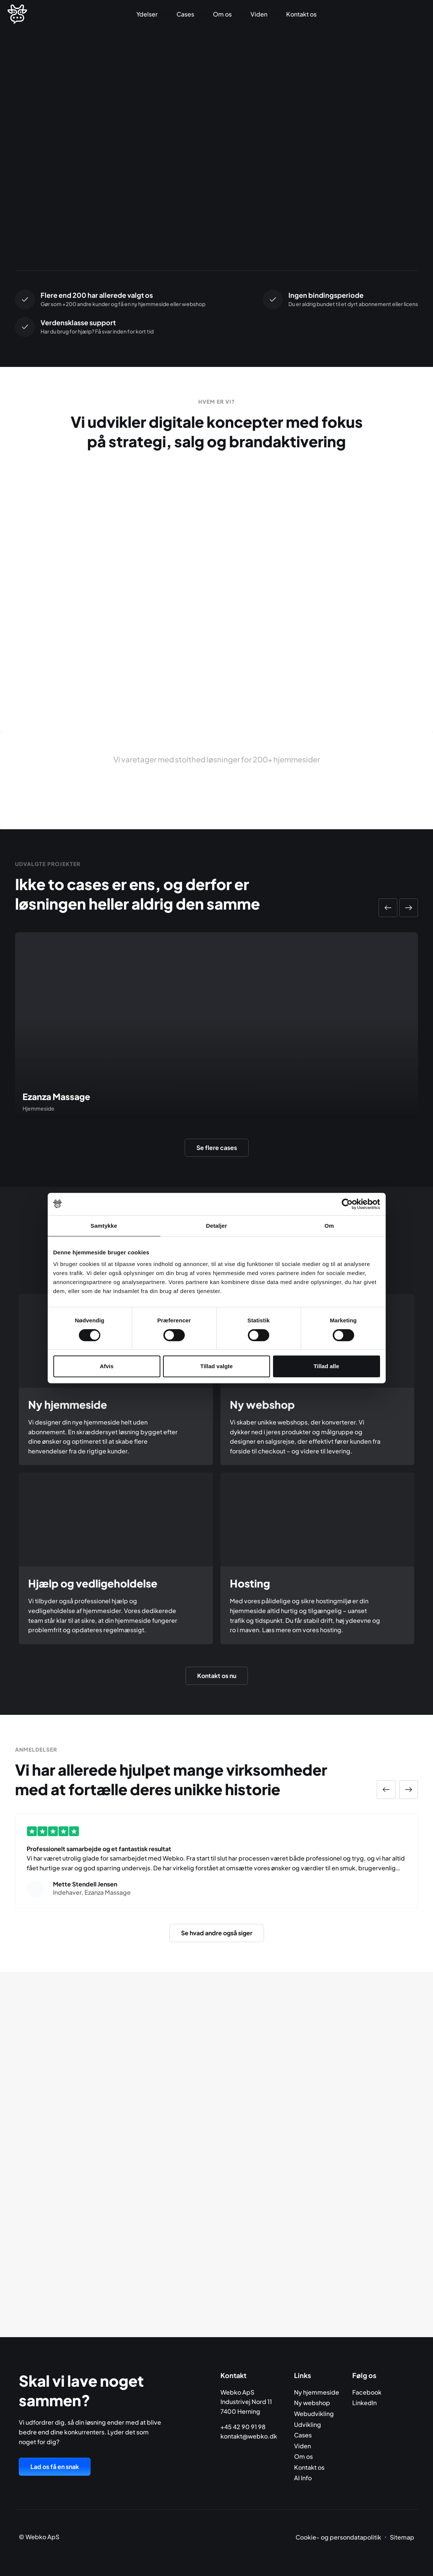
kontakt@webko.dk (248, 2436)
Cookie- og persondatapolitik (338, 2537)
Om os (222, 14)
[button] (388, 907)
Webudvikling (314, 2414)
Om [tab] (329, 1225)
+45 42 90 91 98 (243, 2427)
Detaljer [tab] (216, 1225)
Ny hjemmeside (316, 2392)
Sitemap (402, 2537)
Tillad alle (326, 1366)
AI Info (303, 2478)
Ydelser (147, 14)
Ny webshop (312, 2403)
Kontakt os (301, 14)
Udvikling (307, 2424)
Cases (185, 14)
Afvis (107, 1366)
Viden (258, 14)
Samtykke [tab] (104, 1225)
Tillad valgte (216, 1366)
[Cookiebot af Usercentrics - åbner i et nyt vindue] (347, 1204)
